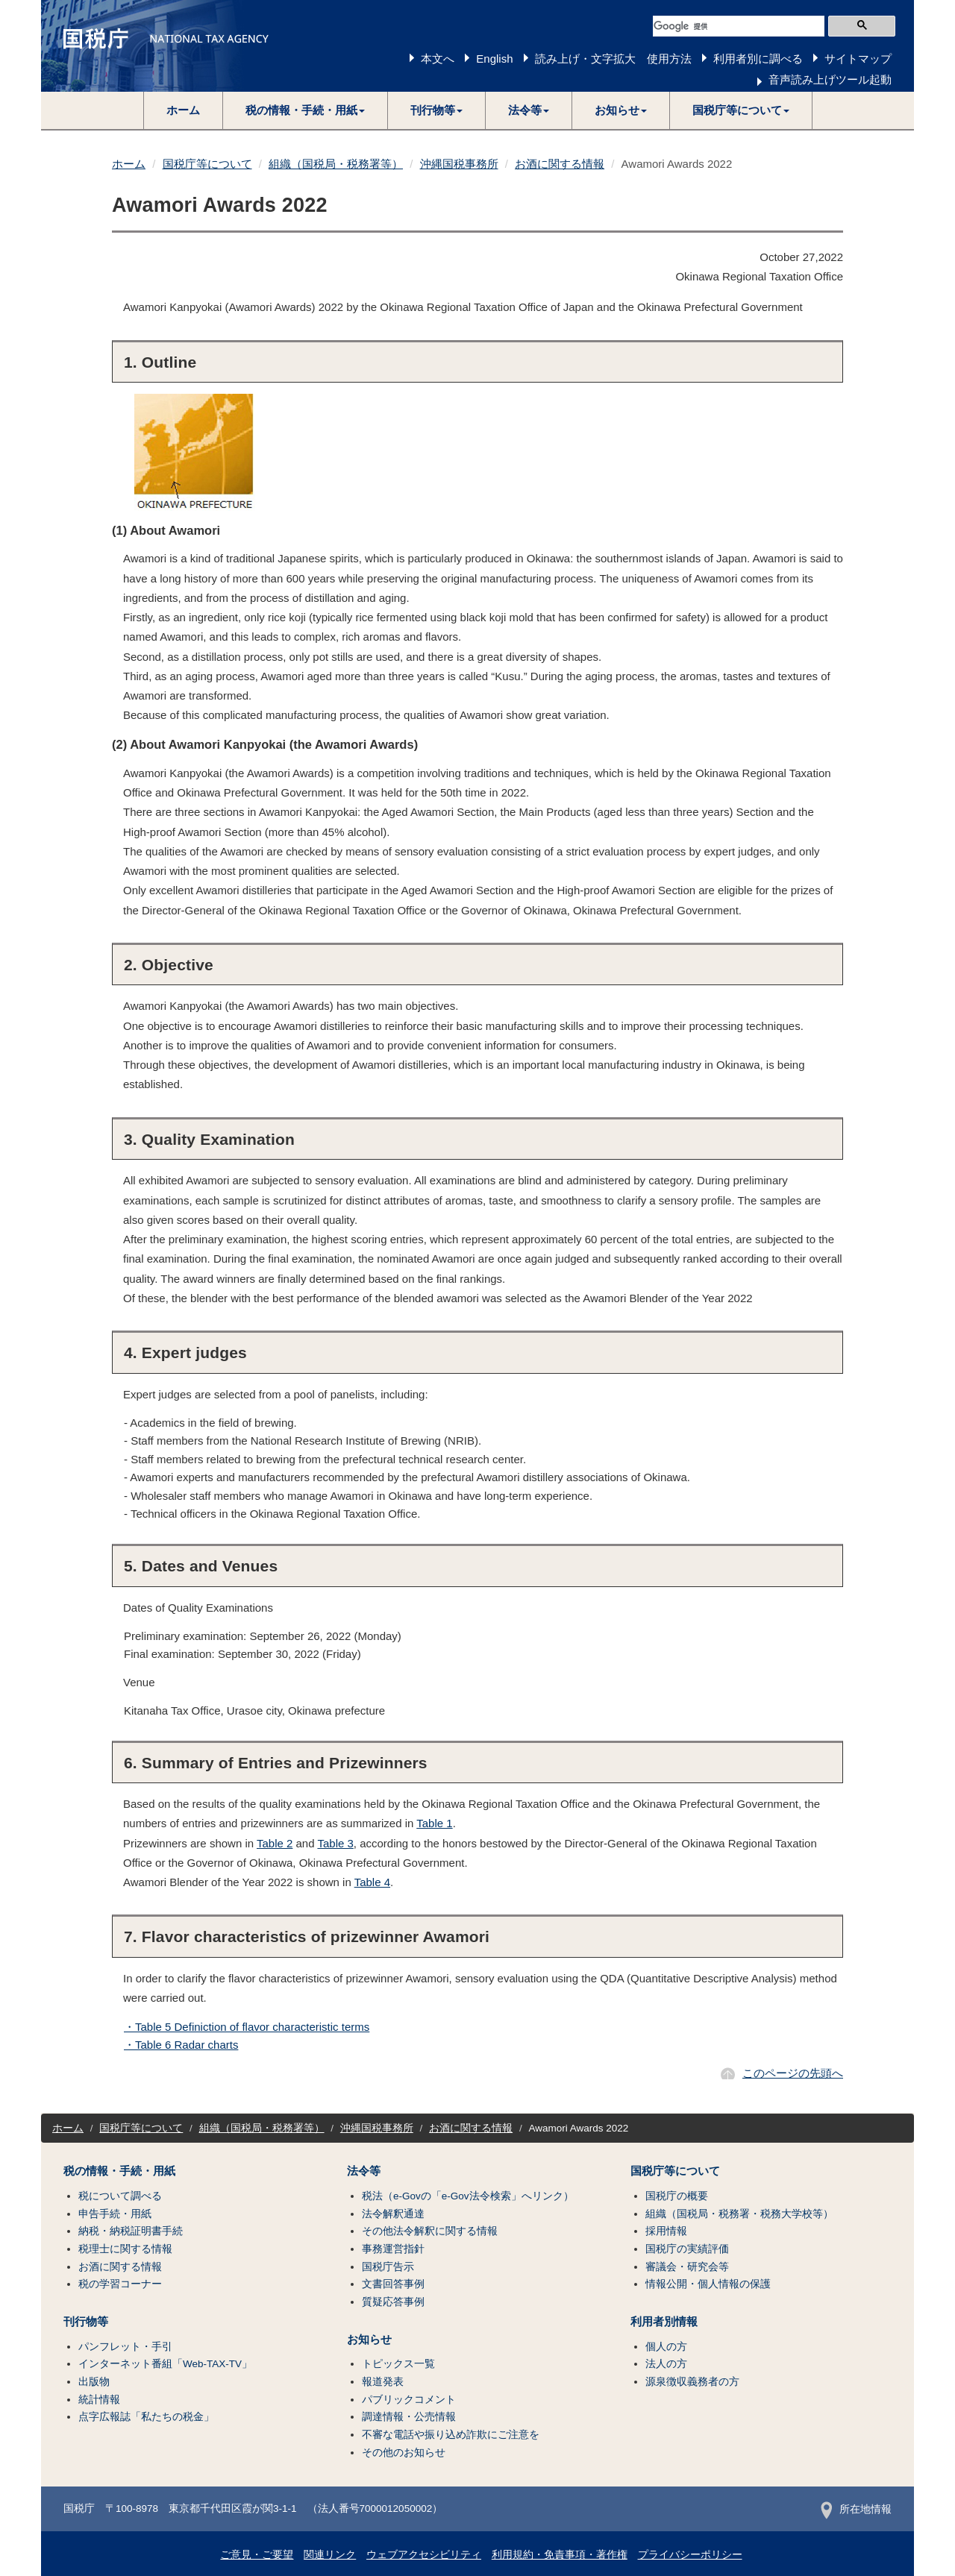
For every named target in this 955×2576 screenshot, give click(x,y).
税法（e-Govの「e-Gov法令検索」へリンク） (468, 2196)
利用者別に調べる (758, 58)
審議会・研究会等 (687, 2266)
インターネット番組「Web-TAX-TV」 (165, 2363)
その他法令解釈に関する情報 (430, 2231)
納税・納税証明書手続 (130, 2231)
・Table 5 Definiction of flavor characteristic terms (246, 2026)
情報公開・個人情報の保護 (708, 2284)
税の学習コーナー (120, 2284)
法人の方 (666, 2363)
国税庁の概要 (676, 2196)
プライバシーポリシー (690, 2554)
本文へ (437, 58)
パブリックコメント (409, 2399)
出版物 (94, 2381)
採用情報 (666, 2231)
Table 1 (434, 1823)
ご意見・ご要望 (256, 2554)
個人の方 (666, 2346)
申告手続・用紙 (114, 2214)
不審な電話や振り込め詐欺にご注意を (450, 2434)
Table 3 (335, 1843)
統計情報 (99, 2399)
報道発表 (383, 2381)
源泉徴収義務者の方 (692, 2381)
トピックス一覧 (398, 2363)
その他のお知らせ (403, 2452)
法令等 (364, 2171)
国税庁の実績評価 (687, 2249)
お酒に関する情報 (559, 163)
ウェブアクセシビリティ (423, 2554)
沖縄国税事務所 (459, 163)
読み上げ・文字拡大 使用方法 (613, 58)
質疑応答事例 (393, 2302)
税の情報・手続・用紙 (119, 2171)
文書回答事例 (393, 2284)
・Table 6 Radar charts (181, 2044)
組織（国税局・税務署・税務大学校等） (739, 2214)
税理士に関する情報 (125, 2249)
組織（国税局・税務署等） (336, 163)
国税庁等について (207, 163)
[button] (305, 110)
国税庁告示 (388, 2266)
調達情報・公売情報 (409, 2416)
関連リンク (330, 2554)
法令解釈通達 (393, 2214)
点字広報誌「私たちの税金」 (146, 2416)
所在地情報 (856, 2509)
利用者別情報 (664, 2322)
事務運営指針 (393, 2249)
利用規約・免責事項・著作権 (559, 2554)
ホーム (183, 110)
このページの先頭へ (792, 2073)
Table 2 (274, 1843)
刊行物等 (85, 2322)
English (494, 58)
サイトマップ (858, 58)
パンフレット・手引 (125, 2346)
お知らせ (369, 2340)
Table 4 (372, 1882)
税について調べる (120, 2196)
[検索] (739, 26)
